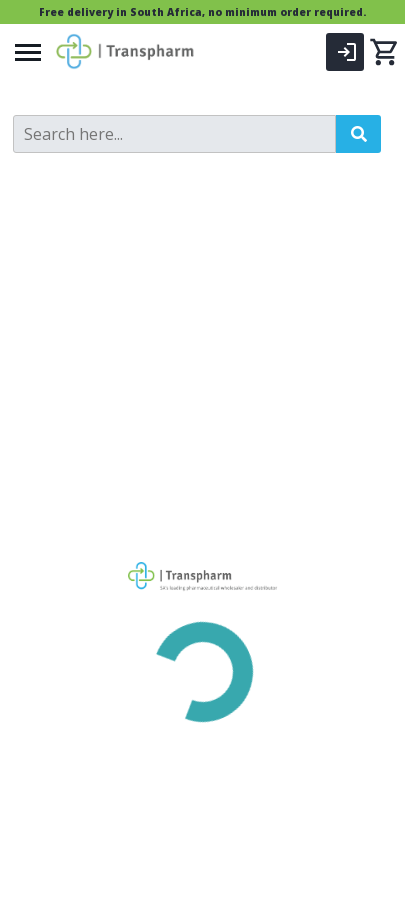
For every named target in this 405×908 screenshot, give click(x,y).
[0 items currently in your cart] (384, 52)
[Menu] (28, 52)
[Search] (174, 134)
